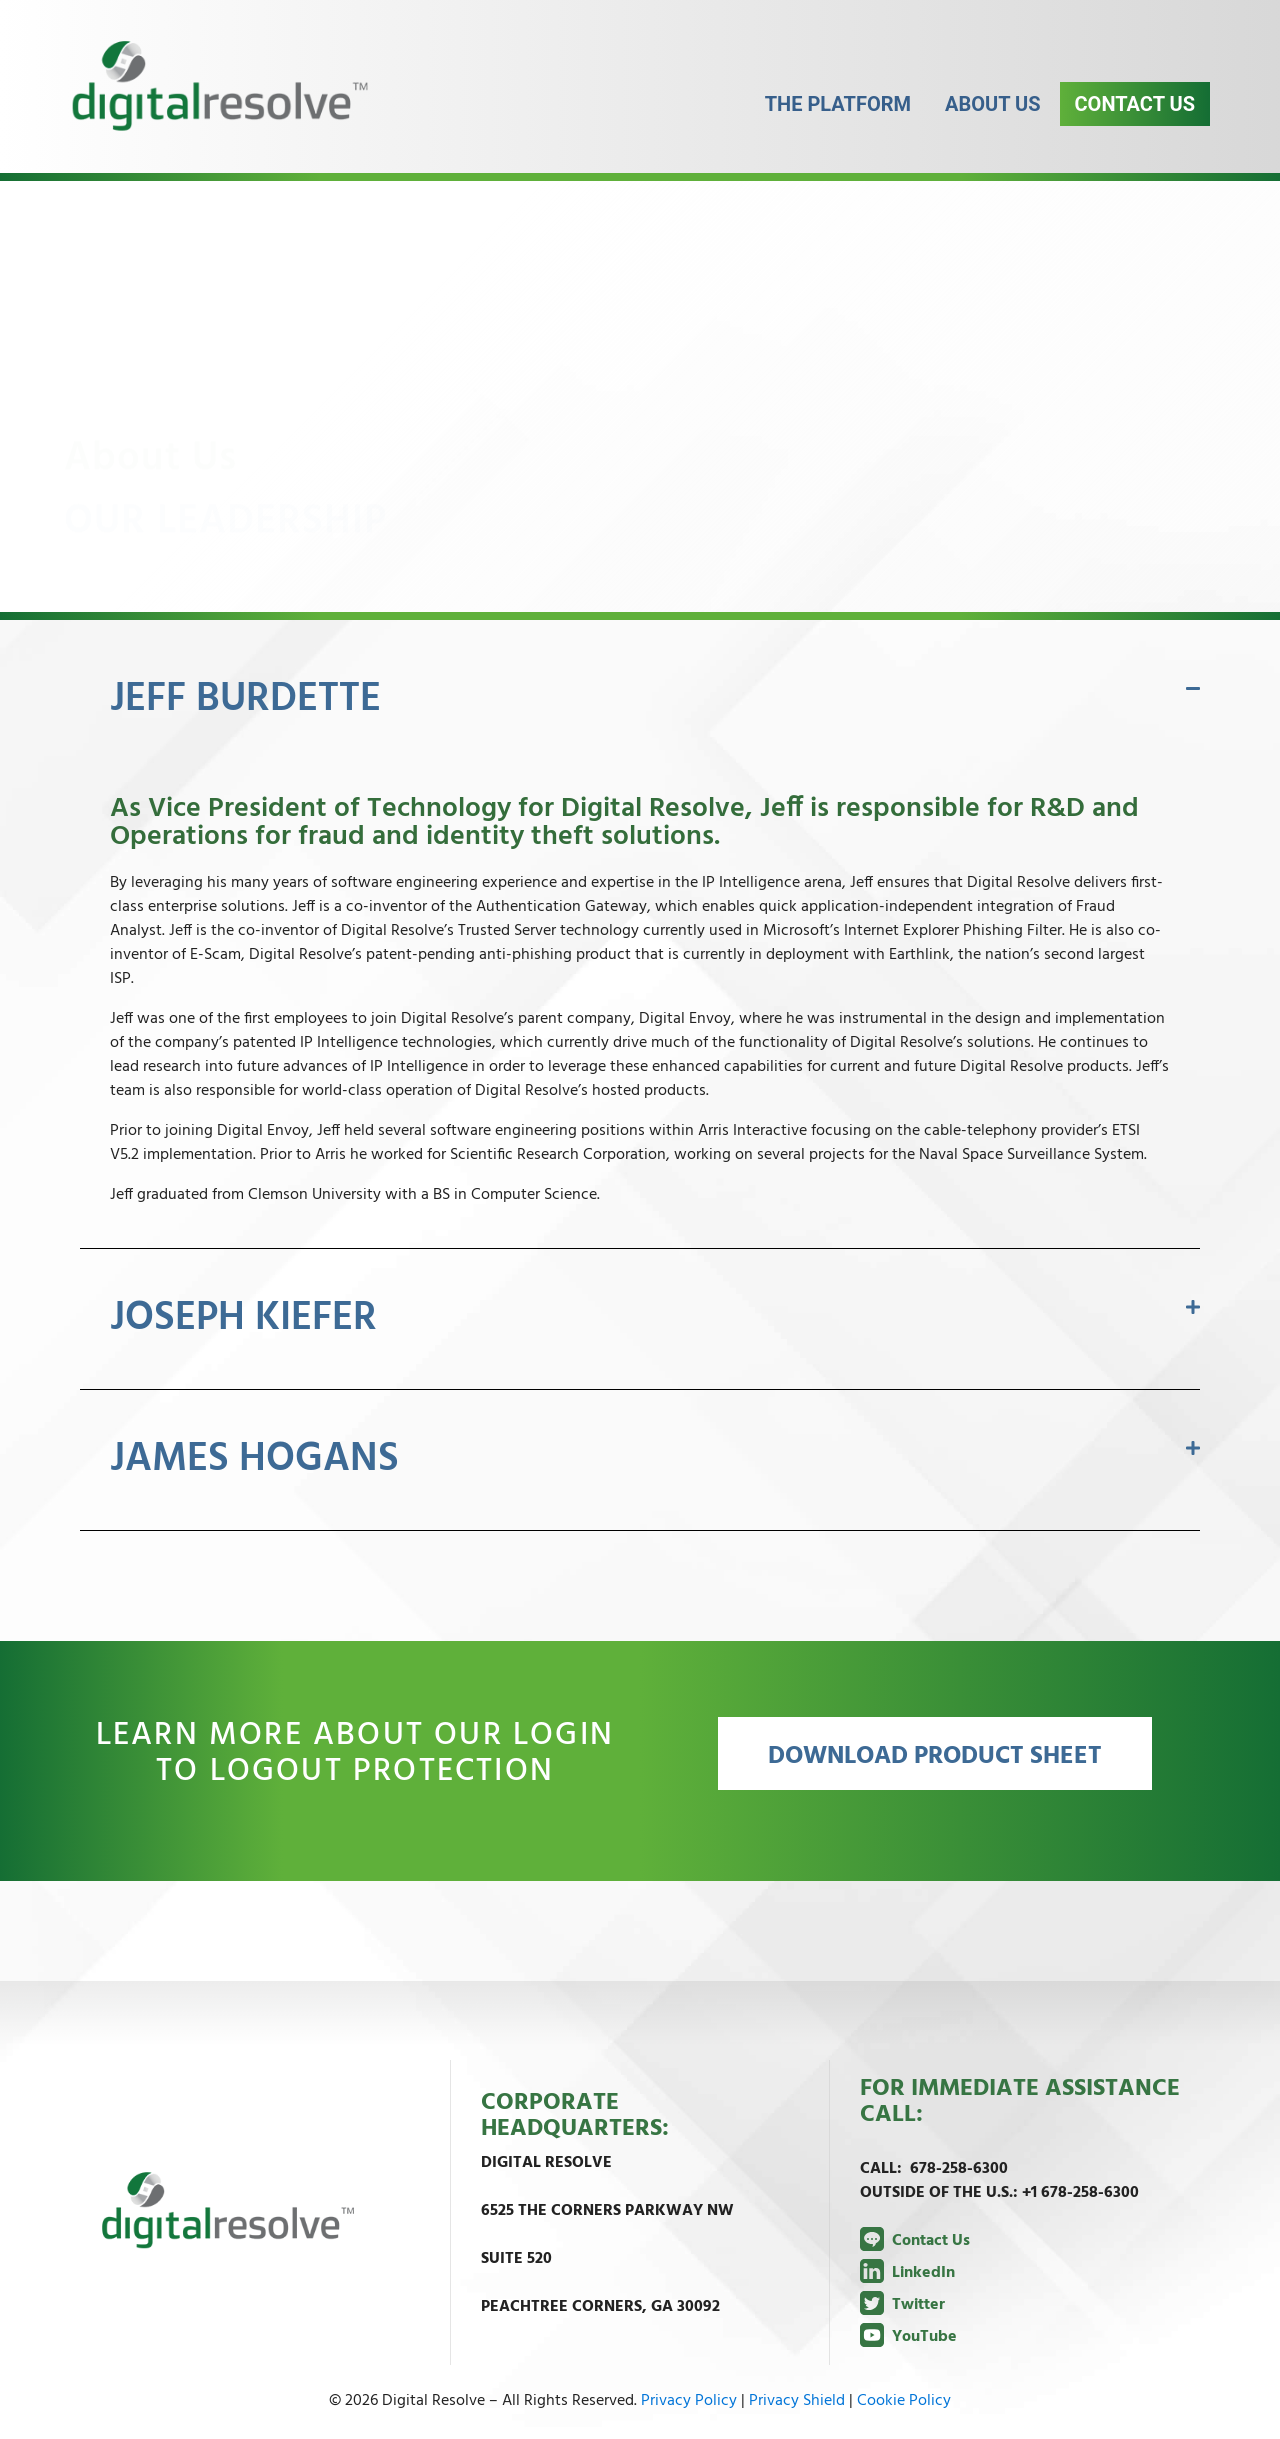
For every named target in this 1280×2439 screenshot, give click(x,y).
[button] (640, 700)
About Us (993, 119)
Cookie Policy (904, 2401)
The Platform (838, 119)
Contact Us (1135, 119)
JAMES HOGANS (254, 1460)
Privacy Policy (689, 2401)
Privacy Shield (797, 2401)
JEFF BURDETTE (245, 700)
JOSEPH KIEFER (243, 1319)
